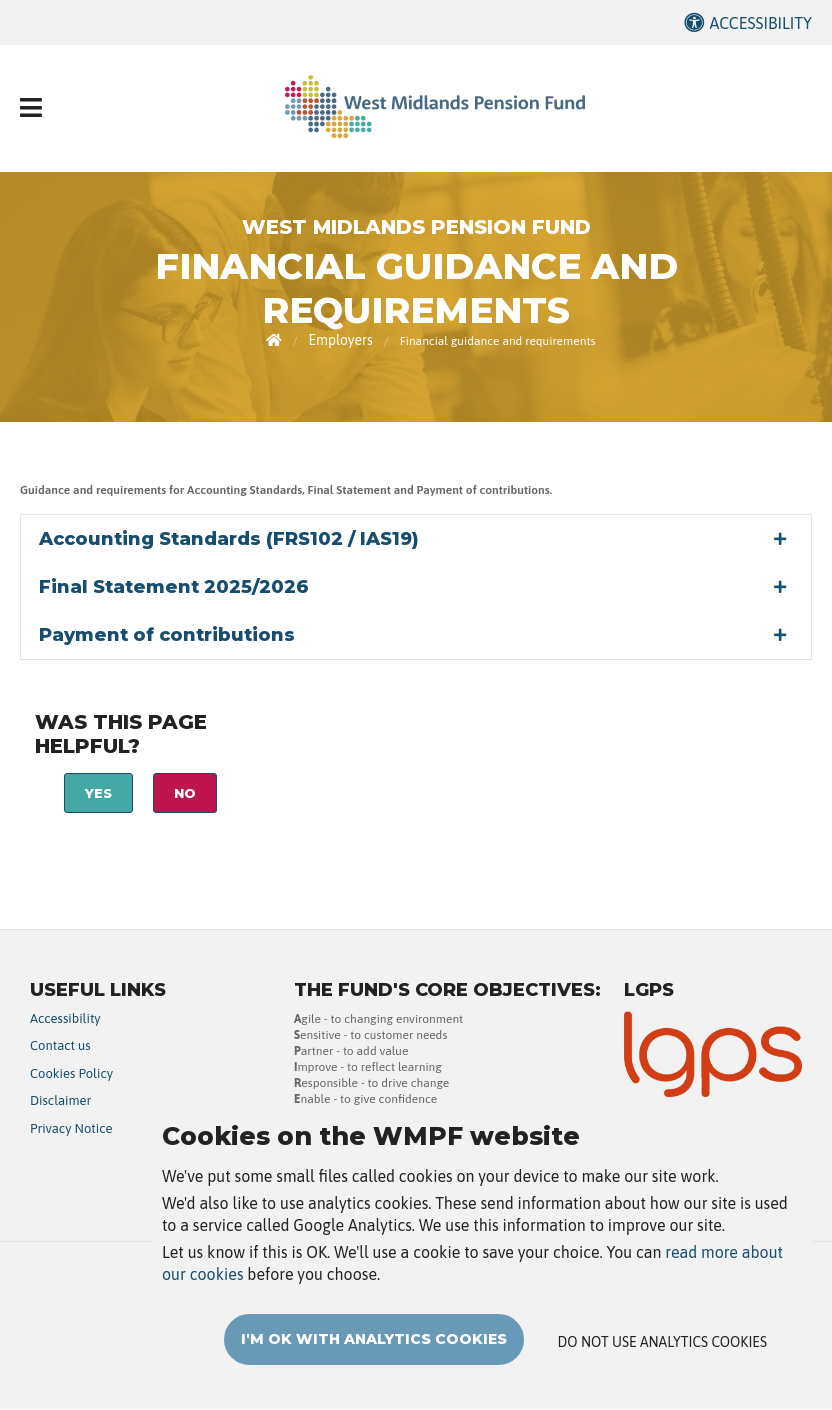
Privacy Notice (71, 1128)
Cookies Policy (71, 1073)
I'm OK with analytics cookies (374, 1364)
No (185, 793)
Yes (98, 793)
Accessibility (760, 23)
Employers (340, 340)
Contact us (60, 1045)
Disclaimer (60, 1100)
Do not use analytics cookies (662, 1367)
